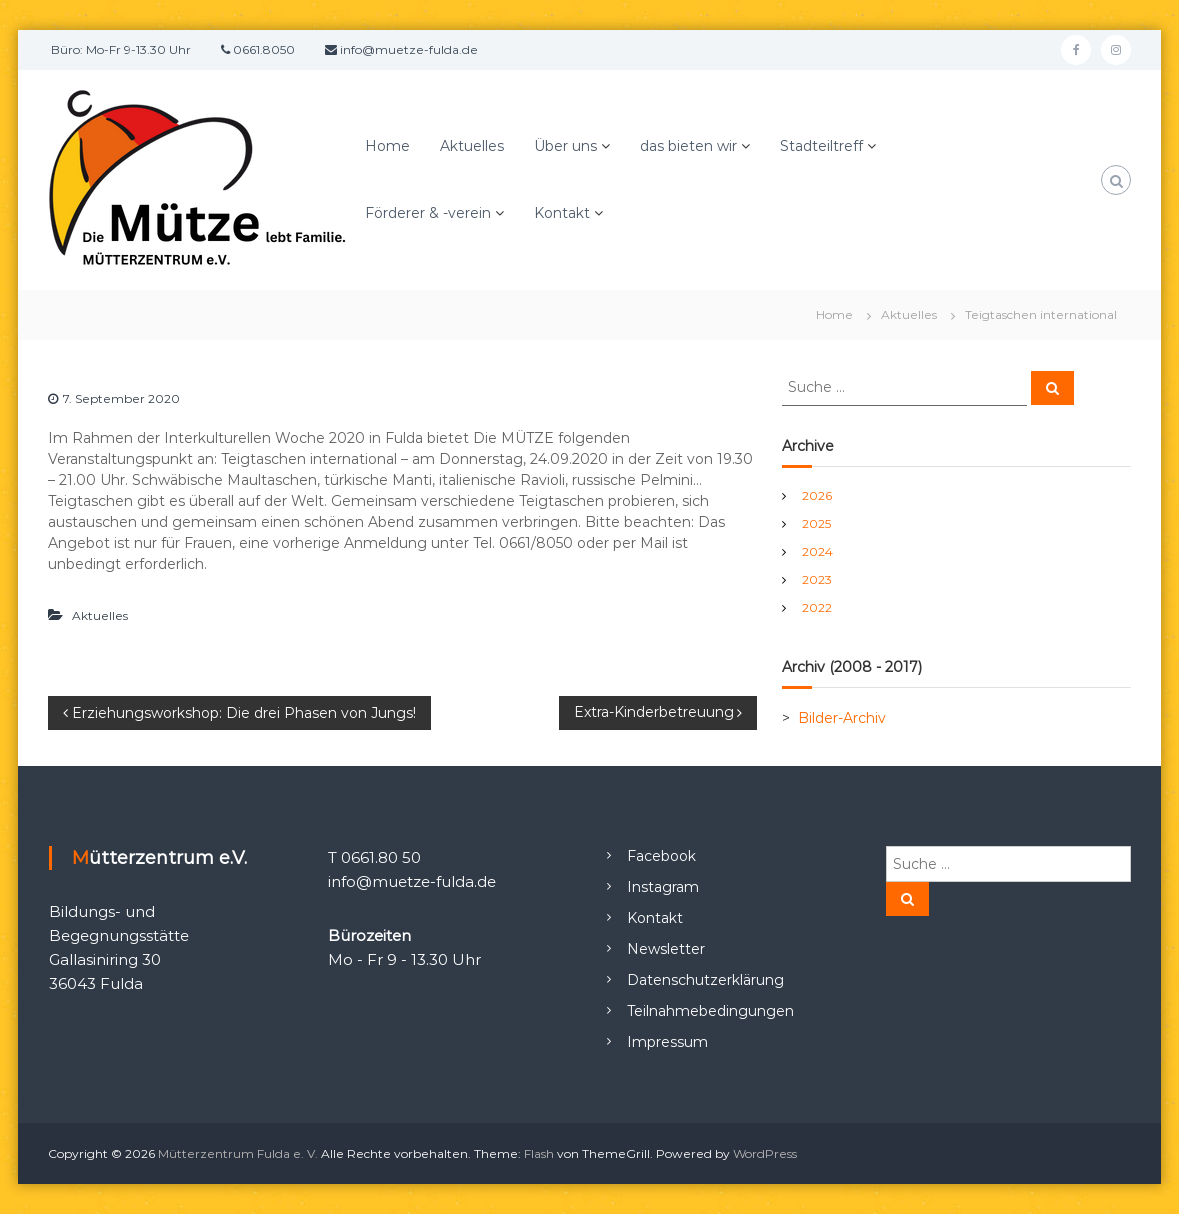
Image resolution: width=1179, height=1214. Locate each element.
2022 (817, 607)
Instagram (663, 887)
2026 (817, 495)
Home (387, 146)
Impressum (667, 1042)
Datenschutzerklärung (705, 980)
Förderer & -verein (428, 213)
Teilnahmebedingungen (710, 1011)
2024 (817, 551)
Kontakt (562, 213)
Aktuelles (472, 146)
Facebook (661, 856)
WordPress (765, 1153)
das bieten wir (688, 146)
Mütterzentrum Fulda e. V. (238, 1153)
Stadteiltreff (821, 146)
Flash (539, 1153)
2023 (817, 579)
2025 (816, 523)
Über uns (565, 146)
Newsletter (666, 949)
